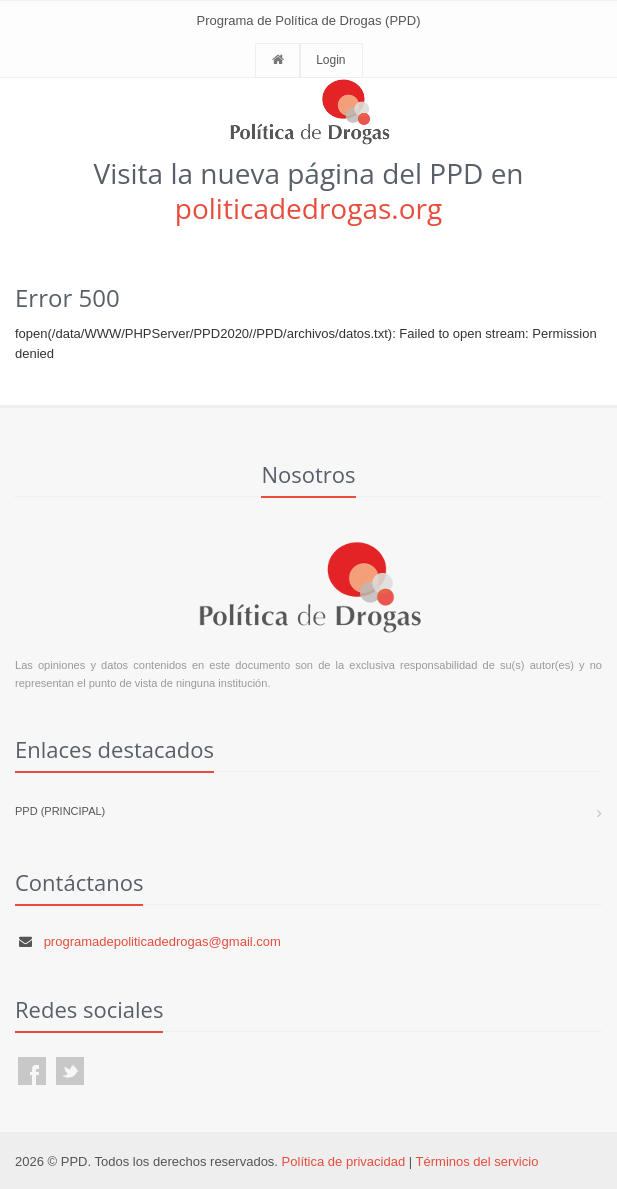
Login (330, 60)
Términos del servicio (477, 1161)
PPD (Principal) (60, 811)
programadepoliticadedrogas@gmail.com (162, 941)
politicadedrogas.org (308, 208)
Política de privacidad (344, 1161)
